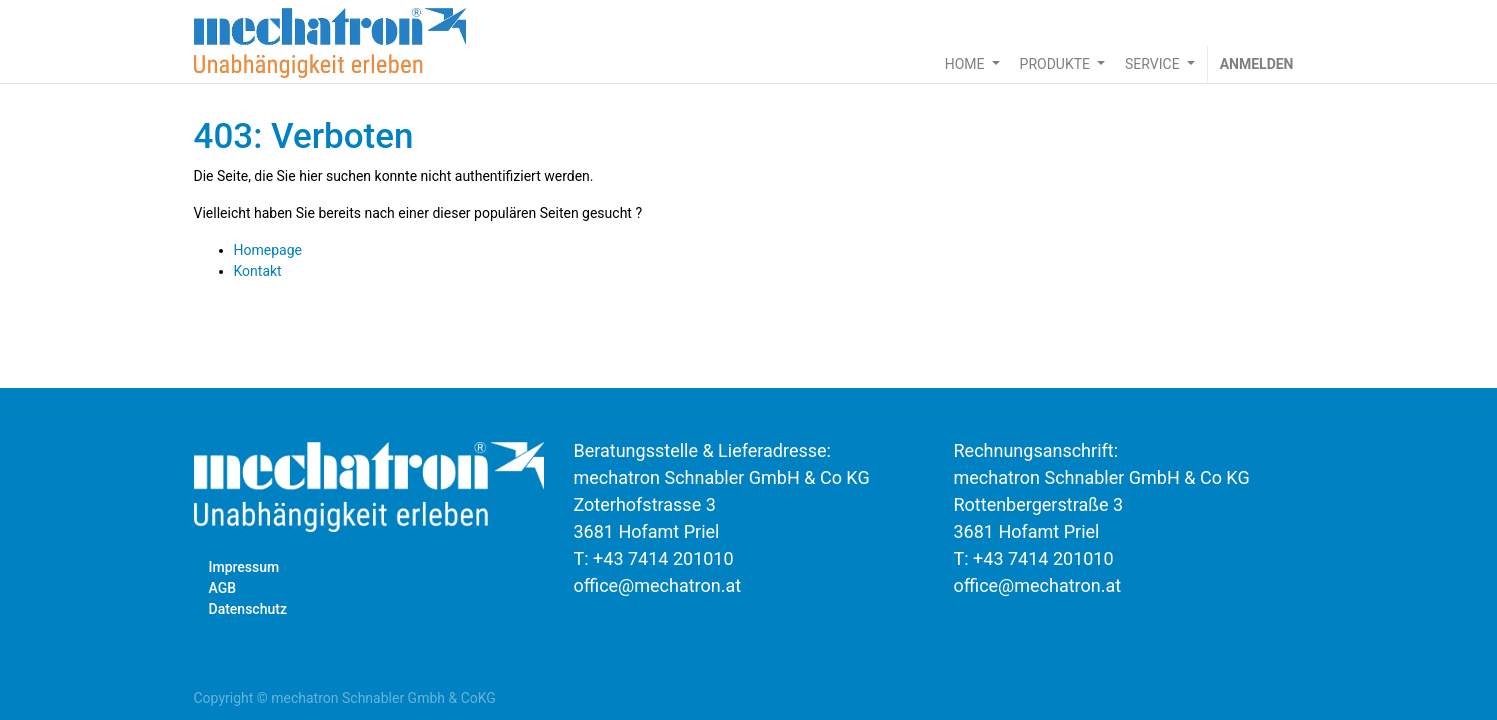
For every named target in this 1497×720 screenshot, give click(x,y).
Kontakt (258, 271)
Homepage (268, 250)
